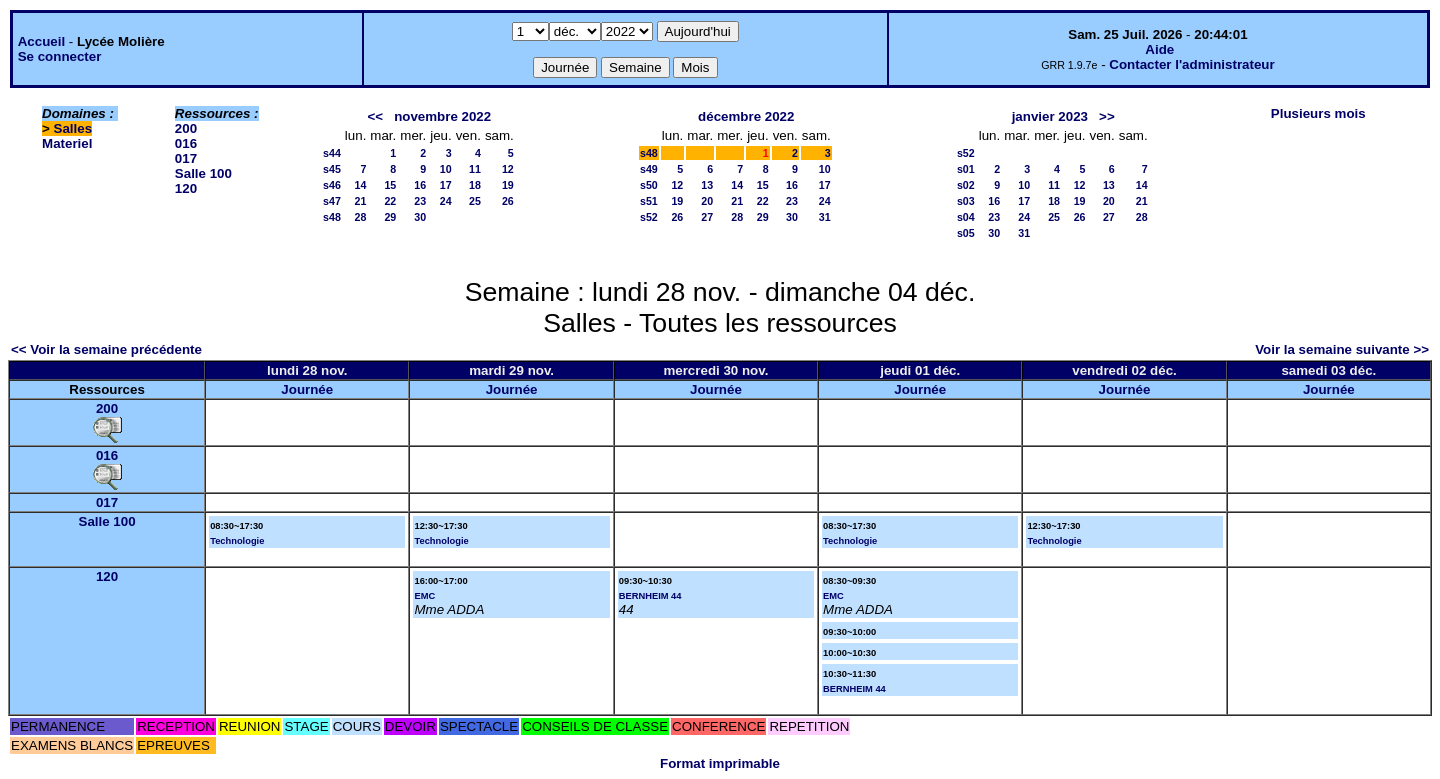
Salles (73, 128)
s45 (332, 169)
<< (375, 116)
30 (420, 217)
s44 (332, 153)
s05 (966, 233)
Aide (1159, 49)
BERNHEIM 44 (650, 596)
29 (390, 217)
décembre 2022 (746, 116)
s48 (332, 217)
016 (186, 143)
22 (390, 201)
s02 (966, 185)
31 (825, 217)
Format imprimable (720, 763)
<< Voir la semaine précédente (106, 349)
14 (361, 185)
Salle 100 (203, 173)
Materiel (67, 143)
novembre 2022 (442, 116)
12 (508, 169)
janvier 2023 (1050, 116)
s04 (966, 217)
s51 (649, 201)
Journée (307, 389)
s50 (649, 185)
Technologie (237, 541)
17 (446, 185)
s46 (332, 185)
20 (707, 201)
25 (475, 201)
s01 (966, 169)
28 (361, 217)
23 (420, 201)
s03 (966, 201)
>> (1107, 116)
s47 (332, 201)
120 (186, 188)
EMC (424, 596)
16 (420, 185)
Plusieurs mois (1318, 113)
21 (361, 201)
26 (508, 201)
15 (390, 185)
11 (475, 169)
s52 (649, 217)
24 (446, 201)
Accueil (41, 41)
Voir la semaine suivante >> (1342, 349)
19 (508, 185)
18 (475, 185)
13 (707, 185)
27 (707, 217)
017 (186, 158)
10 (446, 169)
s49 (649, 169)
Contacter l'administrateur (1191, 64)
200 (186, 128)
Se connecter (60, 56)
